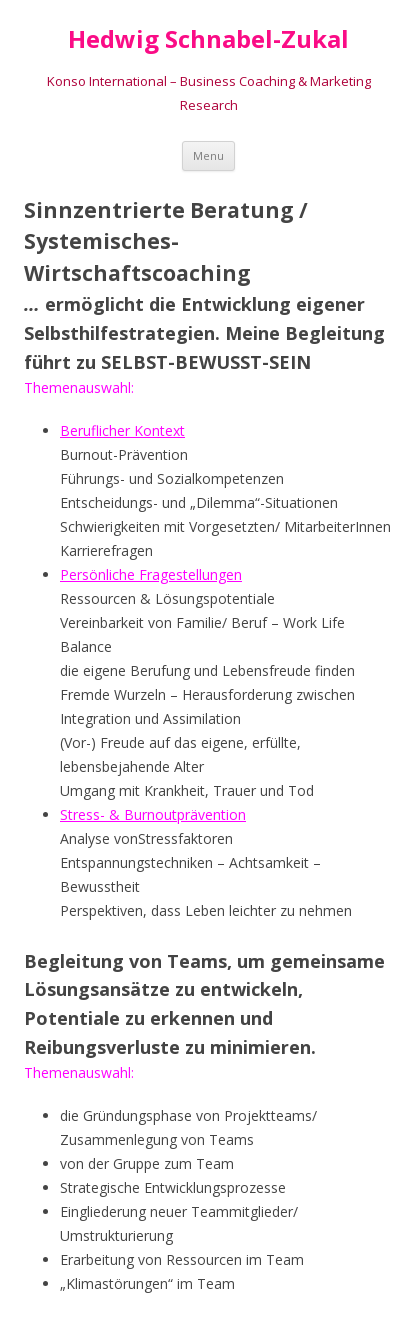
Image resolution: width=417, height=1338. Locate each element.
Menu (208, 155)
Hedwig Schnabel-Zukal (208, 39)
